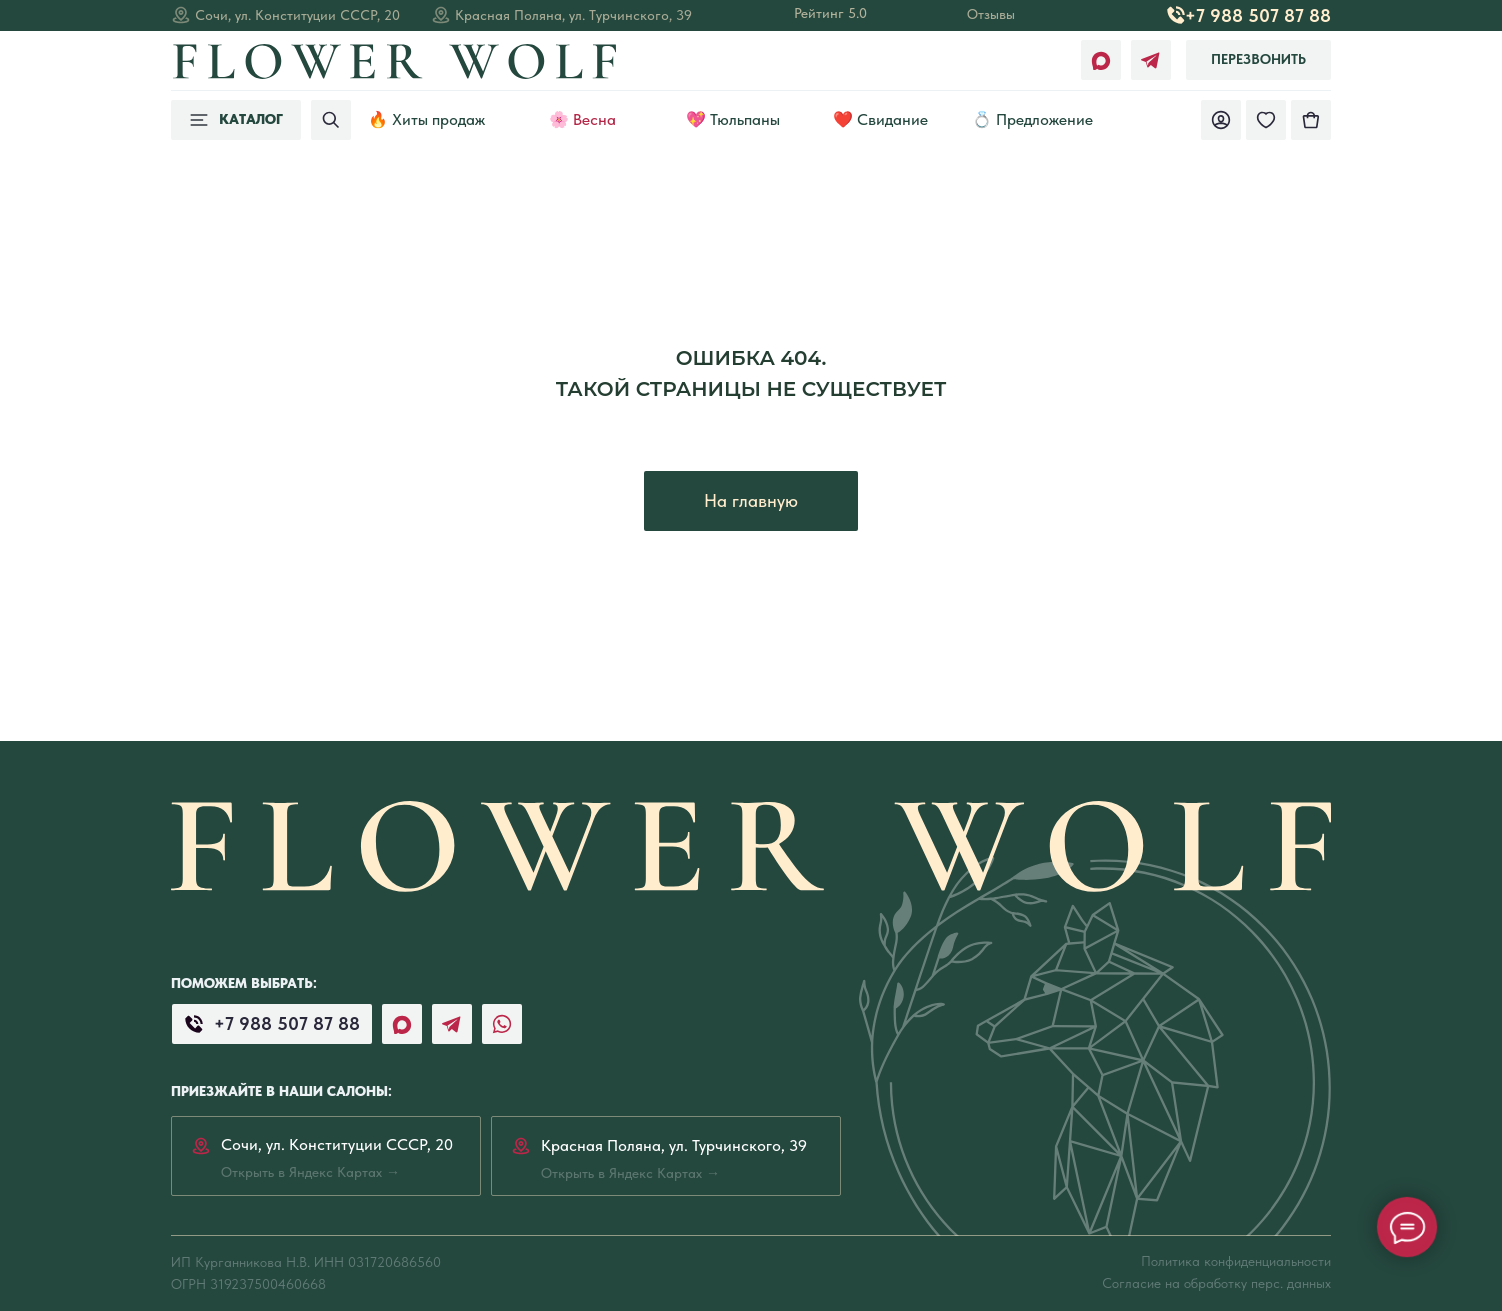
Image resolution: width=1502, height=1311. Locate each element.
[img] (1311, 120)
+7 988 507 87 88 (1258, 15)
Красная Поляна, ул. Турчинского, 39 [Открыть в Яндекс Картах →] (573, 15)
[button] (1258, 60)
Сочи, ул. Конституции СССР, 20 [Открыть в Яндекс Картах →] (297, 15)
